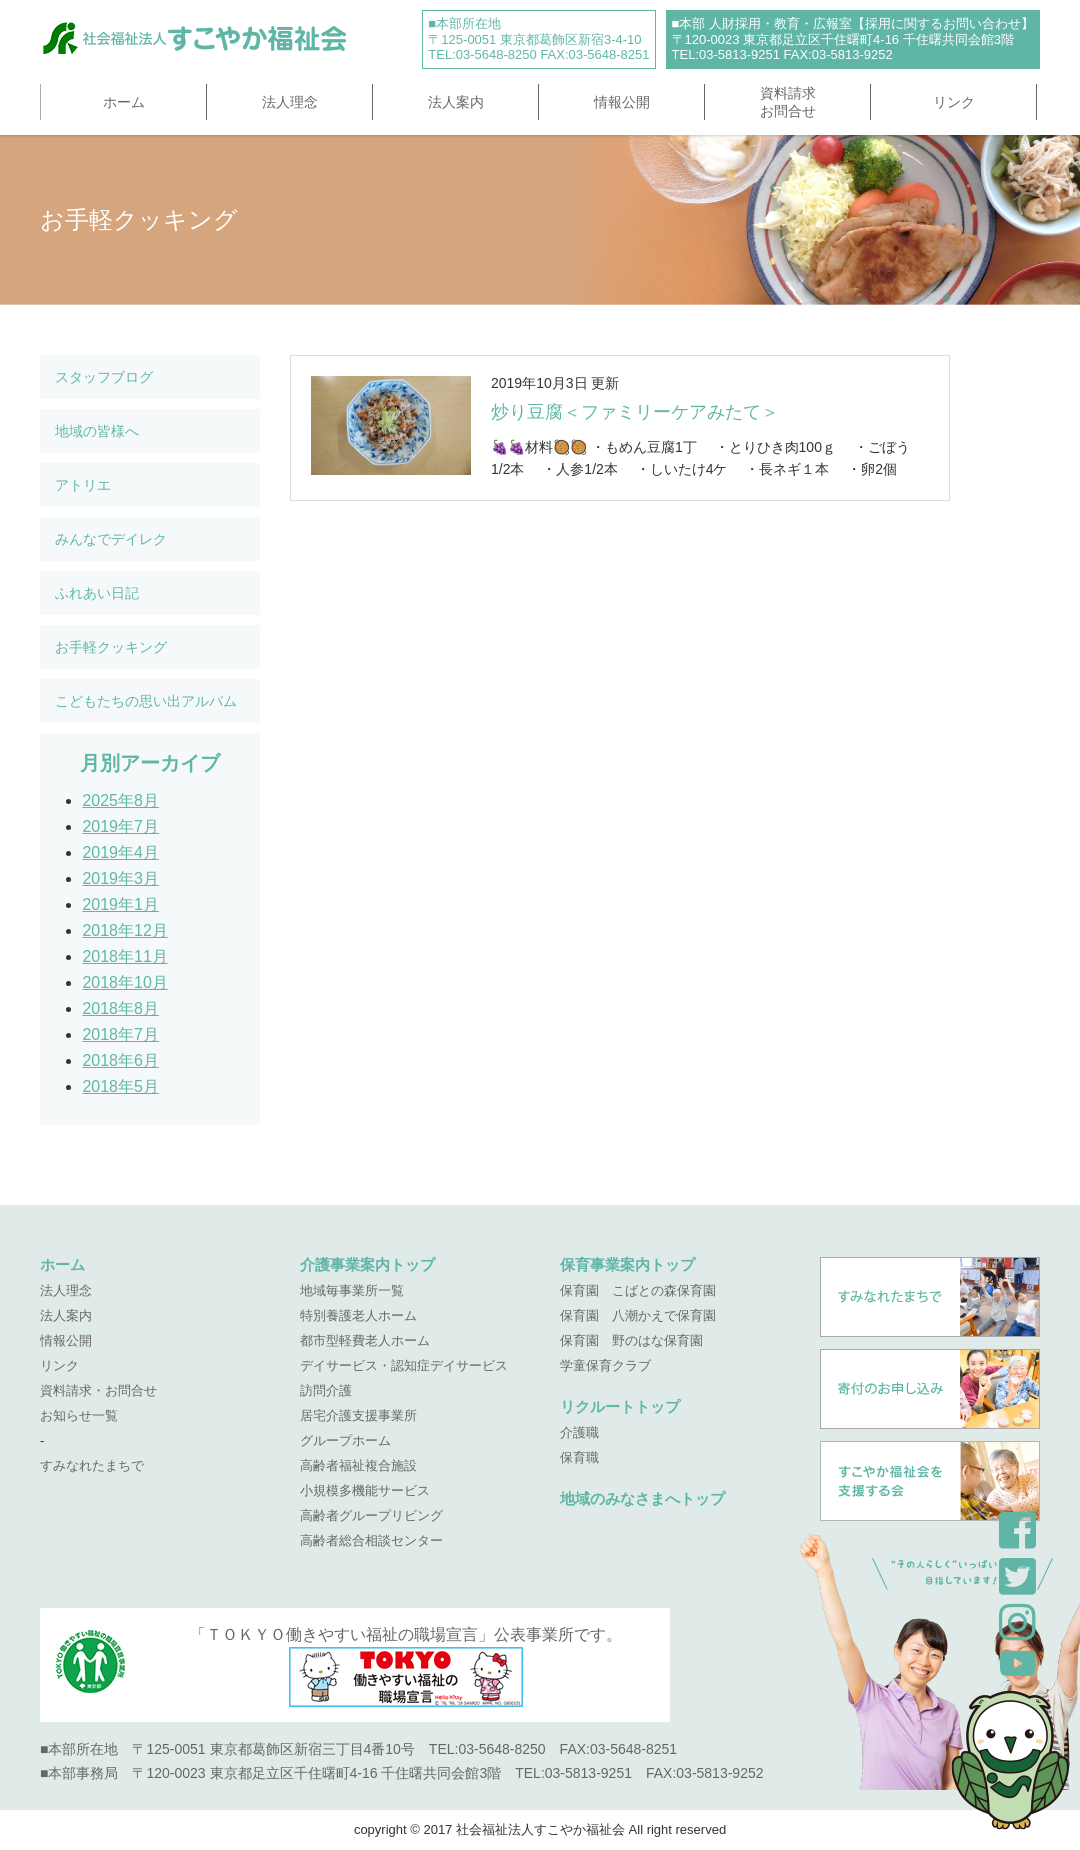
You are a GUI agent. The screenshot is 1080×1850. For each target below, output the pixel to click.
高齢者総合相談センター (371, 1540)
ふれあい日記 (97, 593)
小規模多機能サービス (365, 1490)
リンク (954, 102)
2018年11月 (124, 956)
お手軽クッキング (111, 647)
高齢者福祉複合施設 (358, 1465)
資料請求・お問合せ (98, 1390)
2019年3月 (120, 878)
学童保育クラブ (605, 1365)
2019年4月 (120, 852)
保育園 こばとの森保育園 (638, 1290)
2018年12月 (124, 930)
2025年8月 (120, 800)
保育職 (579, 1457)
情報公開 (622, 102)
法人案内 (456, 102)
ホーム (124, 102)
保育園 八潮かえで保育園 (638, 1315)
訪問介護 (326, 1390)
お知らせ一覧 (79, 1415)
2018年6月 (120, 1060)
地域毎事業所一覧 (352, 1290)
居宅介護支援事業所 (358, 1415)
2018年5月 (120, 1086)
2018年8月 (120, 1008)
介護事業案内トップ (367, 1264)
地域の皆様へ (97, 431)
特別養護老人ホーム (358, 1315)
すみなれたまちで (92, 1465)
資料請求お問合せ (788, 102)
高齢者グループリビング (371, 1515)
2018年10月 (124, 982)
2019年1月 (120, 904)
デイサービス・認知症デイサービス (404, 1365)
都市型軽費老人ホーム (365, 1340)
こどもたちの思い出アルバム (146, 701)
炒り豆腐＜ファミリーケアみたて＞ (635, 412)
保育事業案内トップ (627, 1264)
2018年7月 (120, 1034)
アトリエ (83, 485)
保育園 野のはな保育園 (631, 1340)
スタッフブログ (104, 377)
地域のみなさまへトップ (642, 1498)
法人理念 (290, 102)
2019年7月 (120, 826)
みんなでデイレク (111, 539)
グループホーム (345, 1440)
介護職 (579, 1432)
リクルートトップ (620, 1406)
